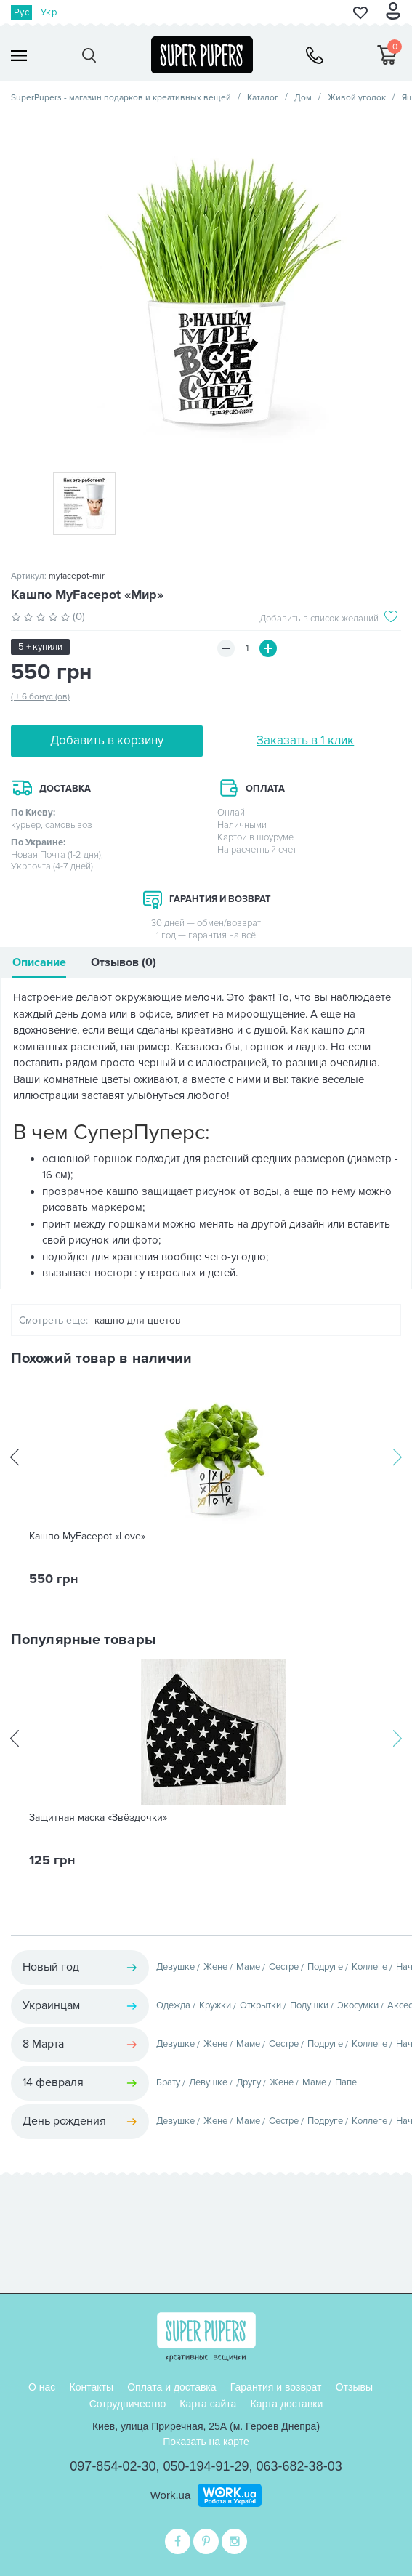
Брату (168, 2082)
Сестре (284, 1967)
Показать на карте (206, 2441)
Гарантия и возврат (276, 2387)
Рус (21, 12)
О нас (41, 2387)
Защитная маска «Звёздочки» (98, 1818)
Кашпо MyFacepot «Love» (87, 1536)
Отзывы (354, 2387)
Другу (248, 2082)
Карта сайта (207, 2404)
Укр (49, 12)
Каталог (262, 97)
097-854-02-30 (112, 2466)
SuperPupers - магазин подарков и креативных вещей (121, 97)
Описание (39, 962)
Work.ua (170, 2495)
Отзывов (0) (123, 962)
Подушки (309, 2005)
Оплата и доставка (171, 2387)
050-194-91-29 (206, 2466)
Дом (303, 97)
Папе (346, 2082)
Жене (215, 1967)
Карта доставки (287, 2404)
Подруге (325, 1967)
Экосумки (358, 2005)
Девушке (175, 1967)
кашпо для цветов (137, 1320)
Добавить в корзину (106, 740)
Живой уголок (357, 97)
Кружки (215, 2005)
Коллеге (369, 1967)
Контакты (91, 2387)
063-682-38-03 (299, 2466)
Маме (248, 1967)
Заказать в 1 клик (305, 740)
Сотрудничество (127, 2404)
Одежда (173, 2005)
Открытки (260, 2005)
